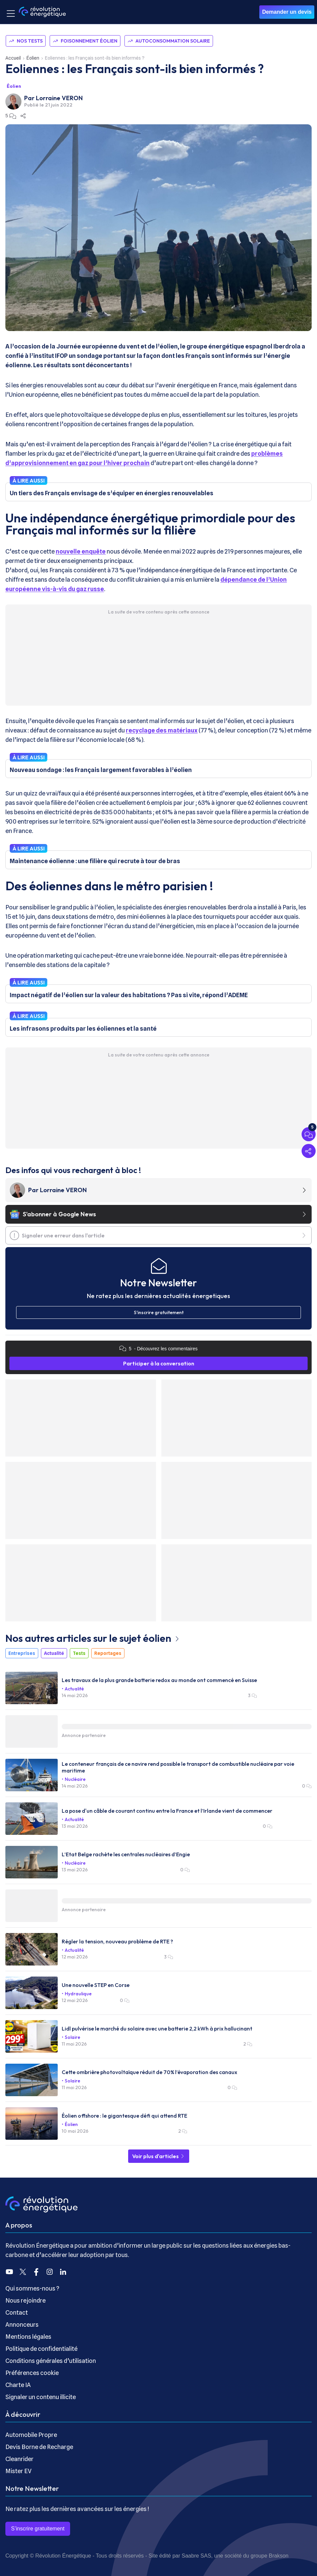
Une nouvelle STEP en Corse (95, 1985)
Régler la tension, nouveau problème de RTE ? (117, 1941)
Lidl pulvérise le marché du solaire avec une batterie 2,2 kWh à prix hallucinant (157, 2028)
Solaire (72, 2037)
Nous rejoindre (25, 2300)
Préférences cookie (32, 2372)
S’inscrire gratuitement (37, 2528)
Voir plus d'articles (158, 2156)
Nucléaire (75, 1779)
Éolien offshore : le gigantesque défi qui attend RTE (124, 2115)
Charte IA (18, 2384)
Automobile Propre (31, 2434)
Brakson (278, 2556)
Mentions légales (28, 2336)
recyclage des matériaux (162, 730)
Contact (16, 2312)
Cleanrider (19, 2458)
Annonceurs (22, 2324)
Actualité (54, 1653)
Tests (79, 1653)
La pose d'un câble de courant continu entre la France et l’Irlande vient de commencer (167, 1810)
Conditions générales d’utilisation (50, 2360)
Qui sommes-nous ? (32, 2288)
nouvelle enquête (81, 551)
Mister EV (18, 2470)
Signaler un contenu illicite (40, 2396)
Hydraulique (78, 1994)
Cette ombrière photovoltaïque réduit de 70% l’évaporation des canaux (149, 2072)
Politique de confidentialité (41, 2348)
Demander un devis (287, 12)
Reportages (107, 1653)
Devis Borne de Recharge (39, 2446)
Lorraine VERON (59, 98)
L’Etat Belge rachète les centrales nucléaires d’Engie (126, 1854)
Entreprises (21, 1653)
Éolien (33, 58)
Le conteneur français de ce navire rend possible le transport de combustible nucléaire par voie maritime (178, 1767)
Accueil (13, 58)
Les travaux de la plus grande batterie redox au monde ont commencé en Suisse (159, 1680)
